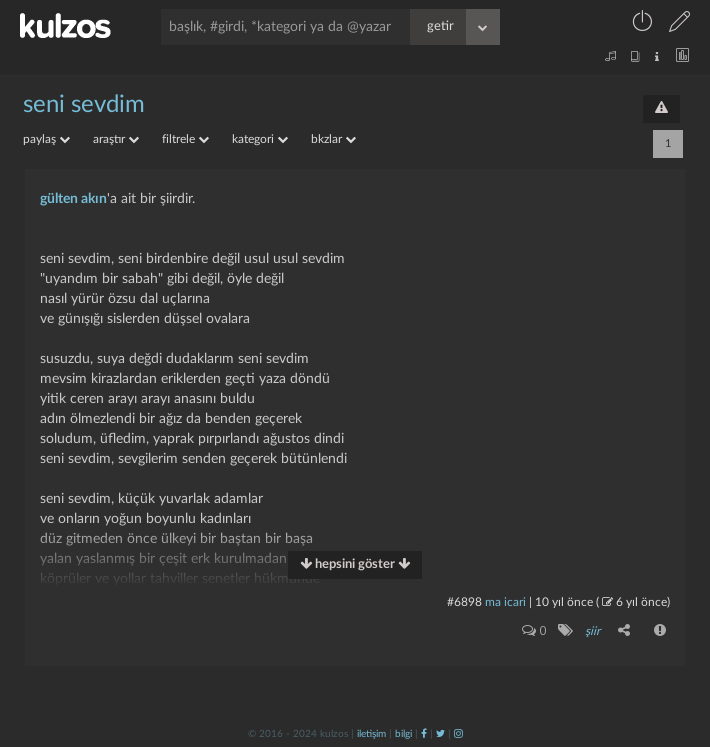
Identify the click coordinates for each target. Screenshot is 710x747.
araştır (116, 139)
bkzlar (333, 139)
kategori (260, 139)
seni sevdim (84, 105)
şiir (592, 631)
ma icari (505, 602)
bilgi (403, 734)
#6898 (464, 602)
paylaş (46, 139)
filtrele (185, 139)
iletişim (371, 734)
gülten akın (73, 199)
